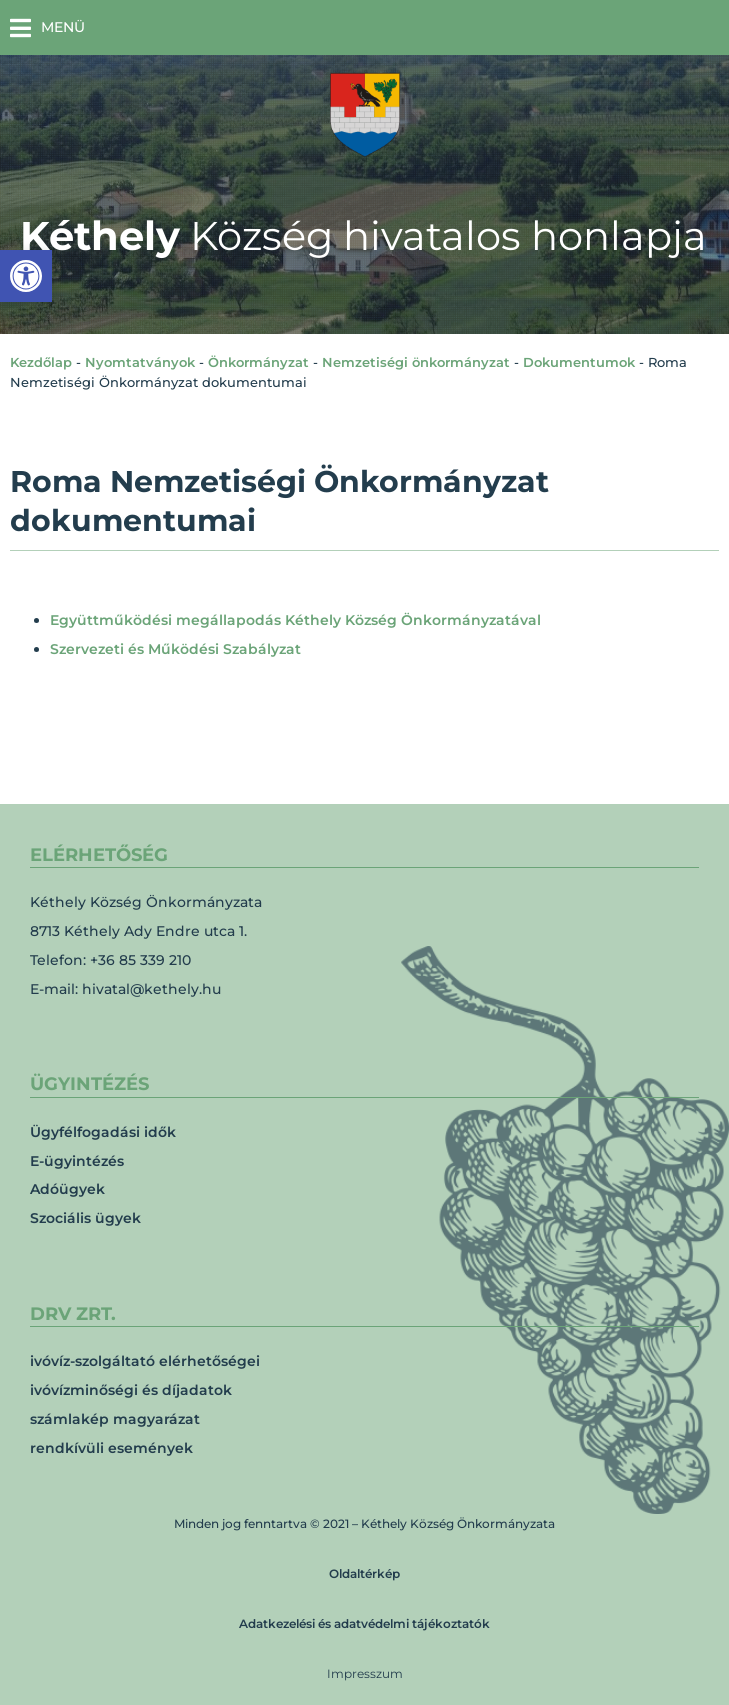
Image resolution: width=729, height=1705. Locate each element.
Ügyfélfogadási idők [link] (103, 1132)
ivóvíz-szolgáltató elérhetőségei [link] (145, 1361)
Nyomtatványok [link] (140, 362)
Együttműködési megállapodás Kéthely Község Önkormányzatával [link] (295, 620)
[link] (26, 276)
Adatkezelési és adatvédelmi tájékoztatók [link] (364, 1623)
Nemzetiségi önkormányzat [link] (416, 362)
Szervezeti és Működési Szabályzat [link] (175, 649)
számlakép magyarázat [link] (115, 1419)
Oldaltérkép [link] (364, 1573)
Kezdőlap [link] (41, 362)
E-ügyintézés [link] (77, 1161)
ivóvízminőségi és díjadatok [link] (131, 1390)
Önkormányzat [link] (258, 362)
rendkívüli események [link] (111, 1448)
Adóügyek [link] (67, 1189)
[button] (47, 27)
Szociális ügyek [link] (85, 1218)
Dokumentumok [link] (579, 362)
